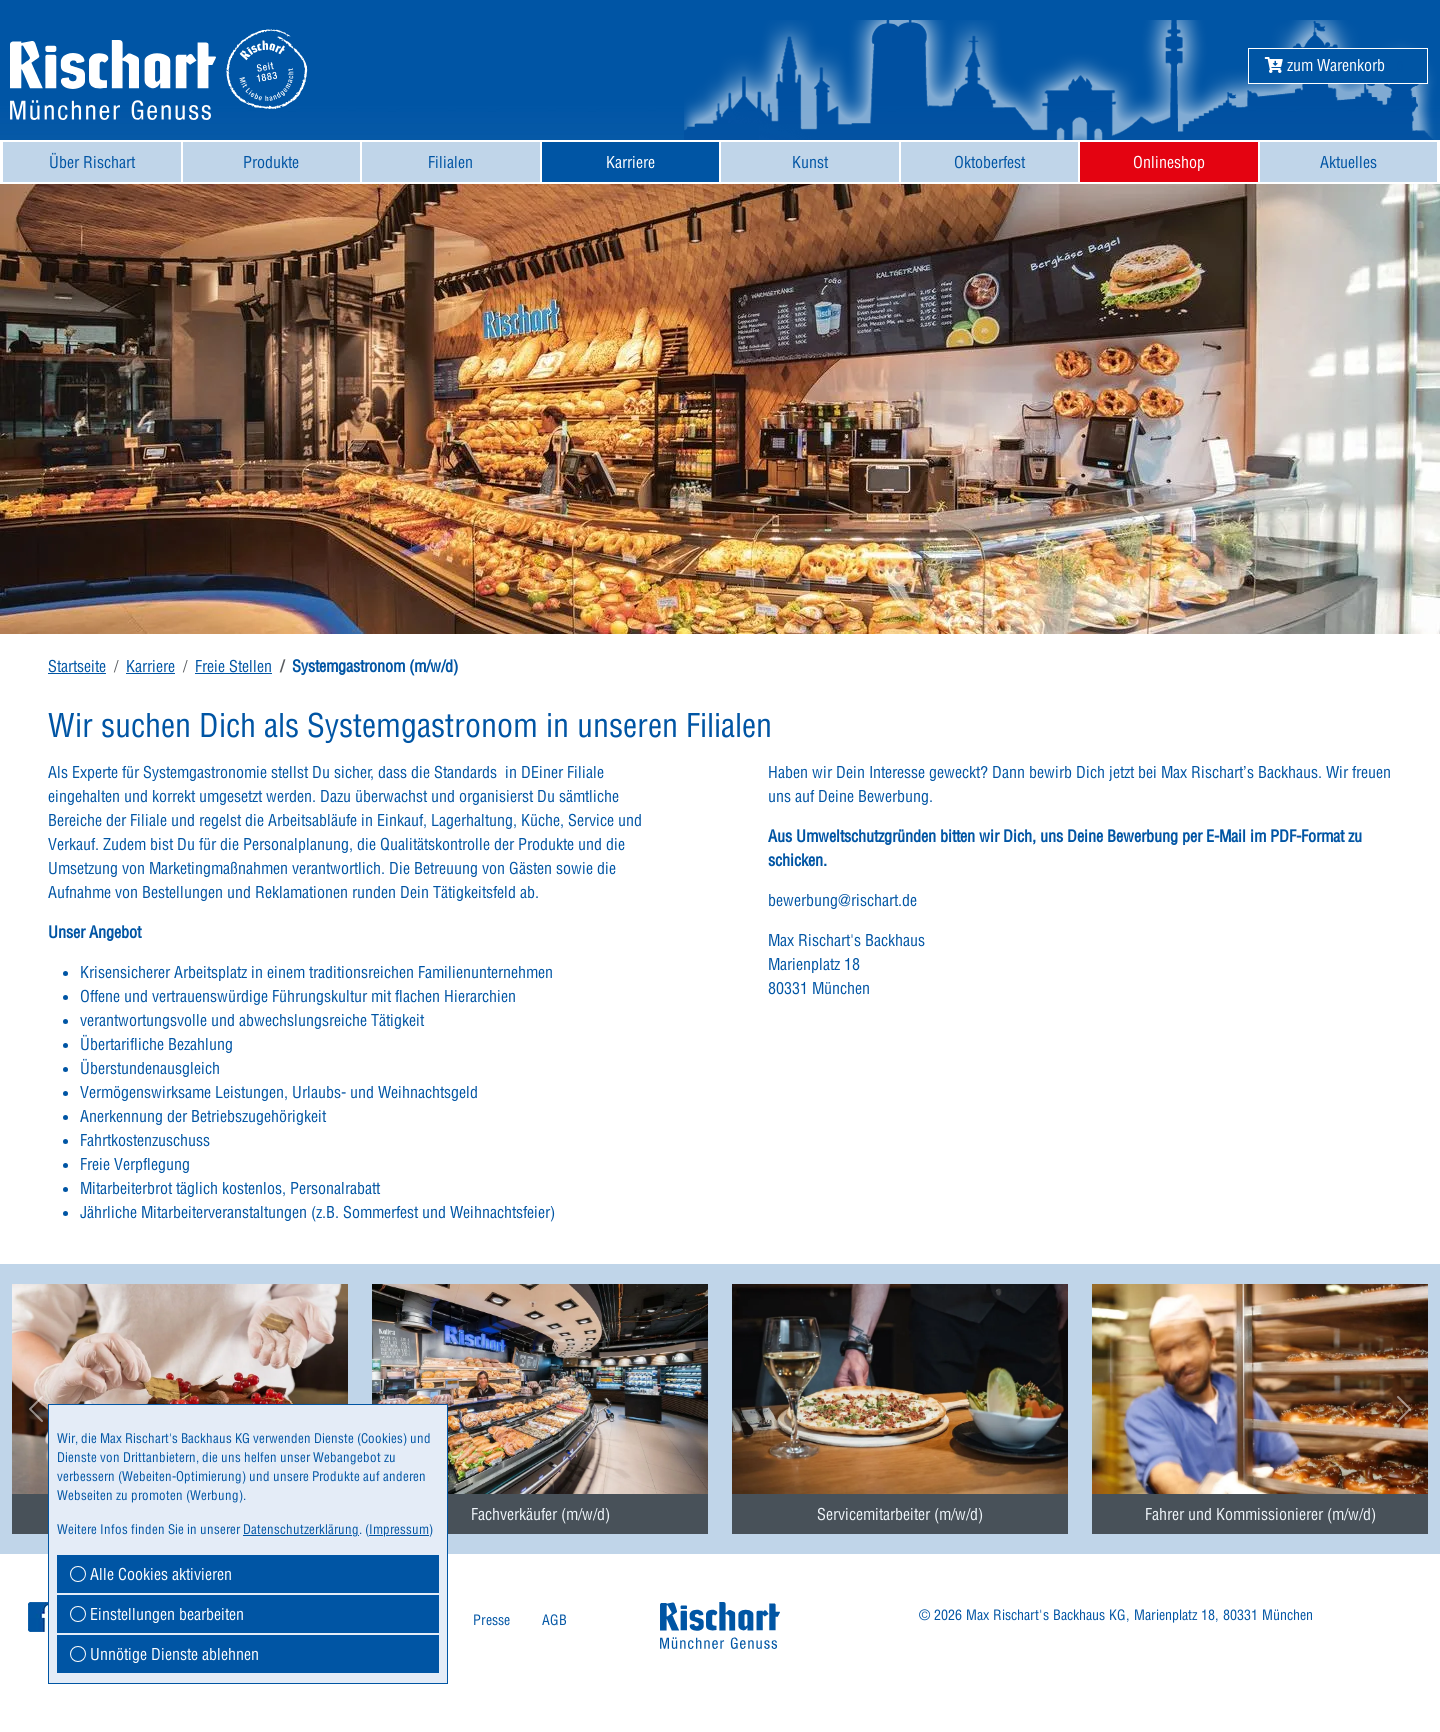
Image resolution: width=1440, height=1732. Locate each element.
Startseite (77, 666)
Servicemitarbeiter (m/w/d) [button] (900, 1514)
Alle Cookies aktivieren (151, 1574)
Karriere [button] (630, 162)
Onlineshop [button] (1169, 162)
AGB (554, 1620)
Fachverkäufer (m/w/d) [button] (540, 1514)
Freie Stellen (233, 666)
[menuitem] (92, 162)
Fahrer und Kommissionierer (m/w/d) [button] (1260, 1514)
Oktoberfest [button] (989, 162)
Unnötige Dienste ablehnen (164, 1654)
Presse (491, 1620)
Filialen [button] (450, 162)
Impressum (399, 1529)
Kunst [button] (810, 162)
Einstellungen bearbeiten (157, 1614)
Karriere (150, 666)
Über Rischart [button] (92, 162)
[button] (1325, 65)
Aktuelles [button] (1348, 162)
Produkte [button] (271, 162)
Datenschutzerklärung (301, 1529)
